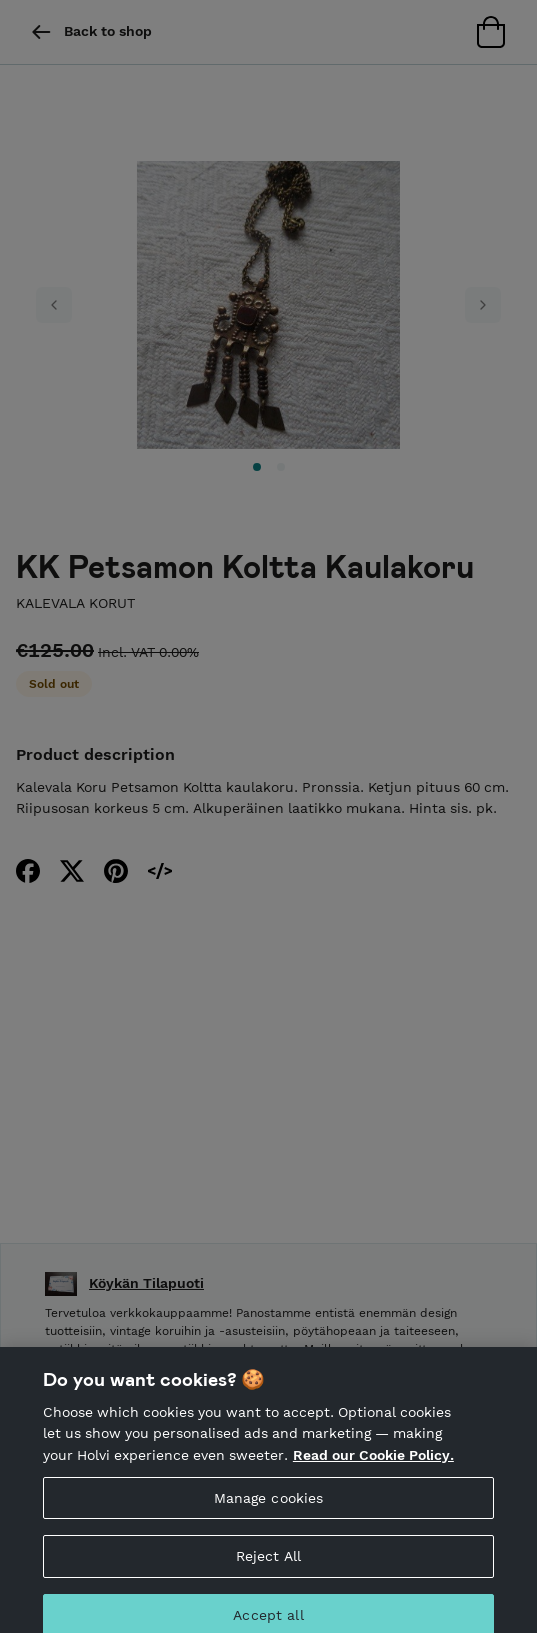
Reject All (268, 1571)
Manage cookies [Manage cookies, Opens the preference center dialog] (269, 1512)
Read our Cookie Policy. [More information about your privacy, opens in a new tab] (373, 1470)
